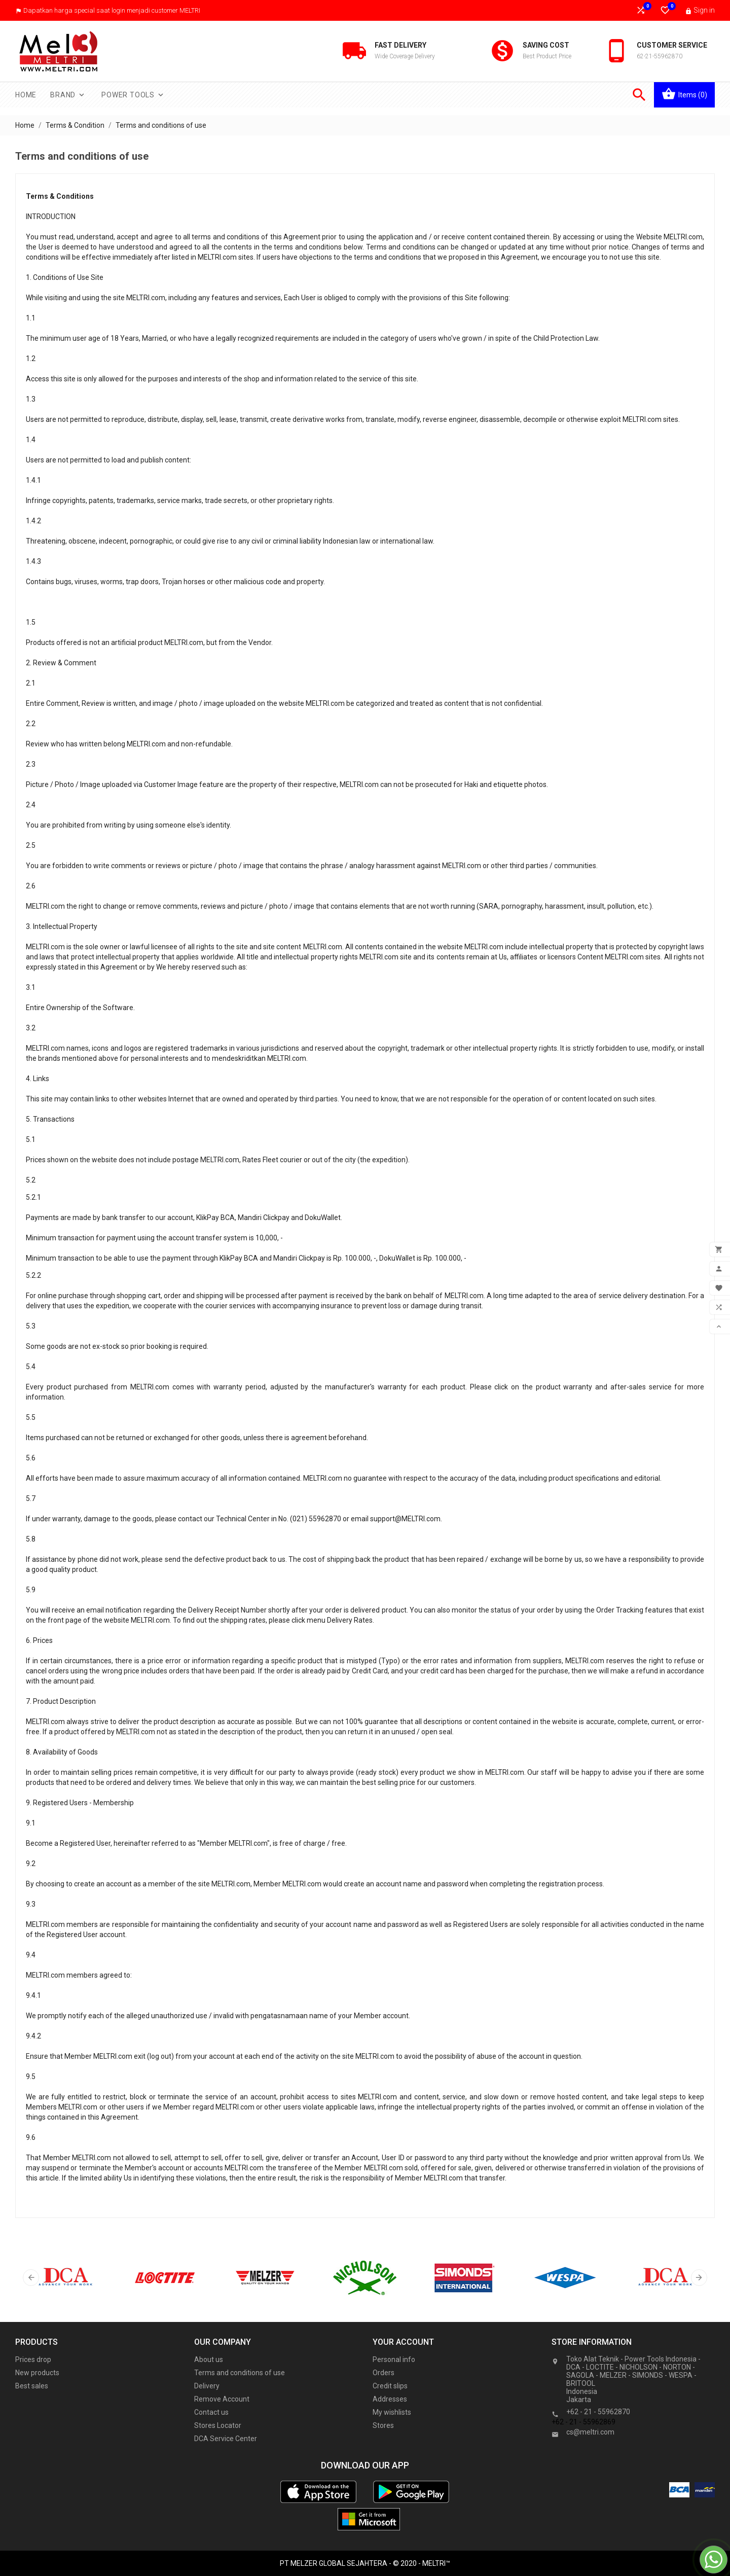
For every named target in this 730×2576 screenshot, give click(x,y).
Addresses (390, 2399)
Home (25, 95)
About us (208, 2359)
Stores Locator (217, 2425)
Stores (383, 2425)
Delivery (207, 2386)
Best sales (31, 2386)
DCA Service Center (225, 2439)
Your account (403, 2342)
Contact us (211, 2412)
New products (37, 2373)
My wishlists (392, 2412)
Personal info (394, 2359)
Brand (68, 95)
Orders (383, 2373)
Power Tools (133, 95)
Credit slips (390, 2386)
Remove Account (221, 2399)
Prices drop (33, 2359)
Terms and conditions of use (239, 2373)
